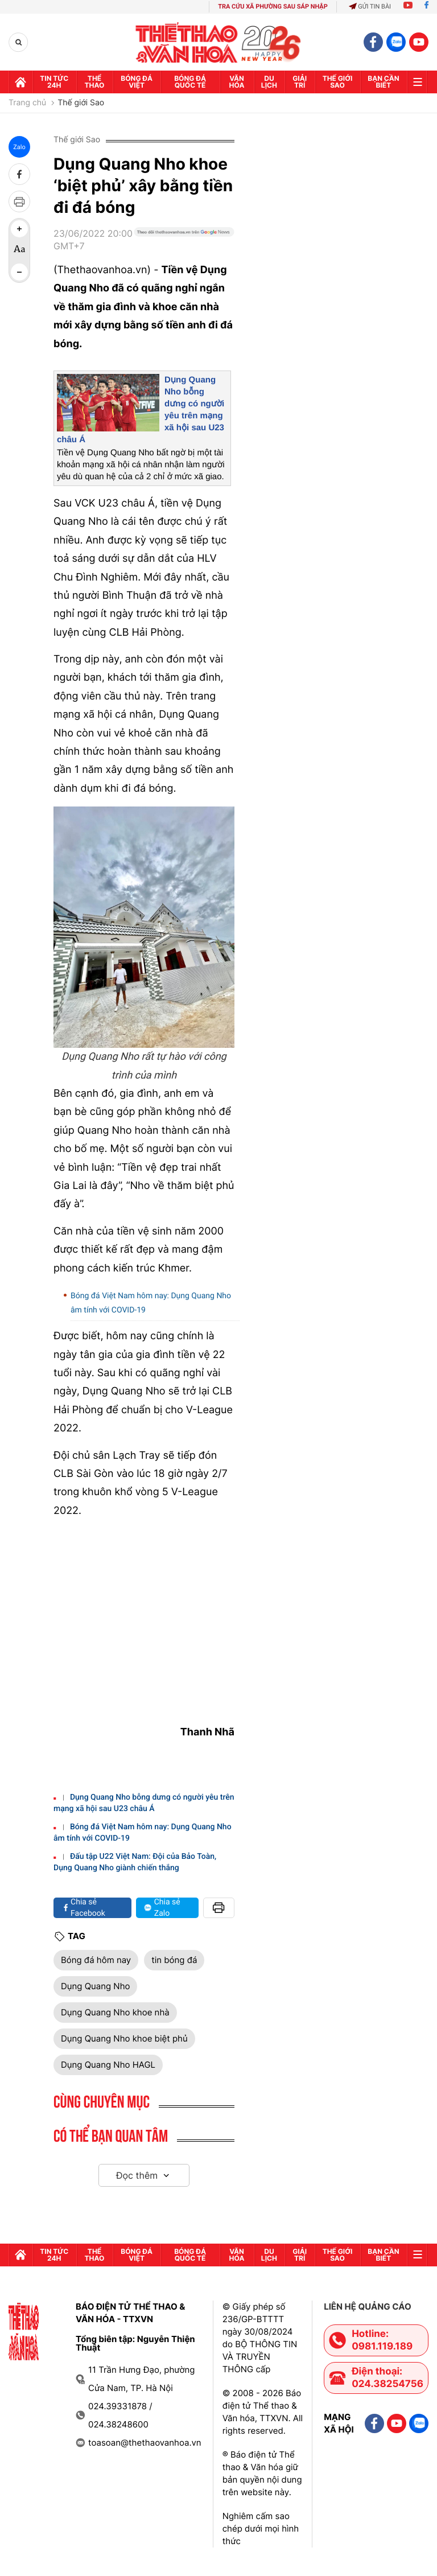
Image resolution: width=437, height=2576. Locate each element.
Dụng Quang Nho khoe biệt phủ (124, 2038)
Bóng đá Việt (136, 81)
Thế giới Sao (80, 103)
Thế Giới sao (338, 81)
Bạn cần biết (383, 81)
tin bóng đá (174, 1959)
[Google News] (184, 244)
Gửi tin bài (370, 6)
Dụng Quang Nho (95, 1986)
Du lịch (269, 81)
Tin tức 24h (54, 81)
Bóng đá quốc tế (190, 81)
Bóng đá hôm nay (96, 1959)
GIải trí (299, 81)
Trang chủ (27, 103)
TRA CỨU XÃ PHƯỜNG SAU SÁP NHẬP (273, 6)
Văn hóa (237, 81)
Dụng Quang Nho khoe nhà (115, 2012)
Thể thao (95, 81)
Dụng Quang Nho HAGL (108, 2064)
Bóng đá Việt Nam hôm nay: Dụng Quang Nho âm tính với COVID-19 (151, 1303)
